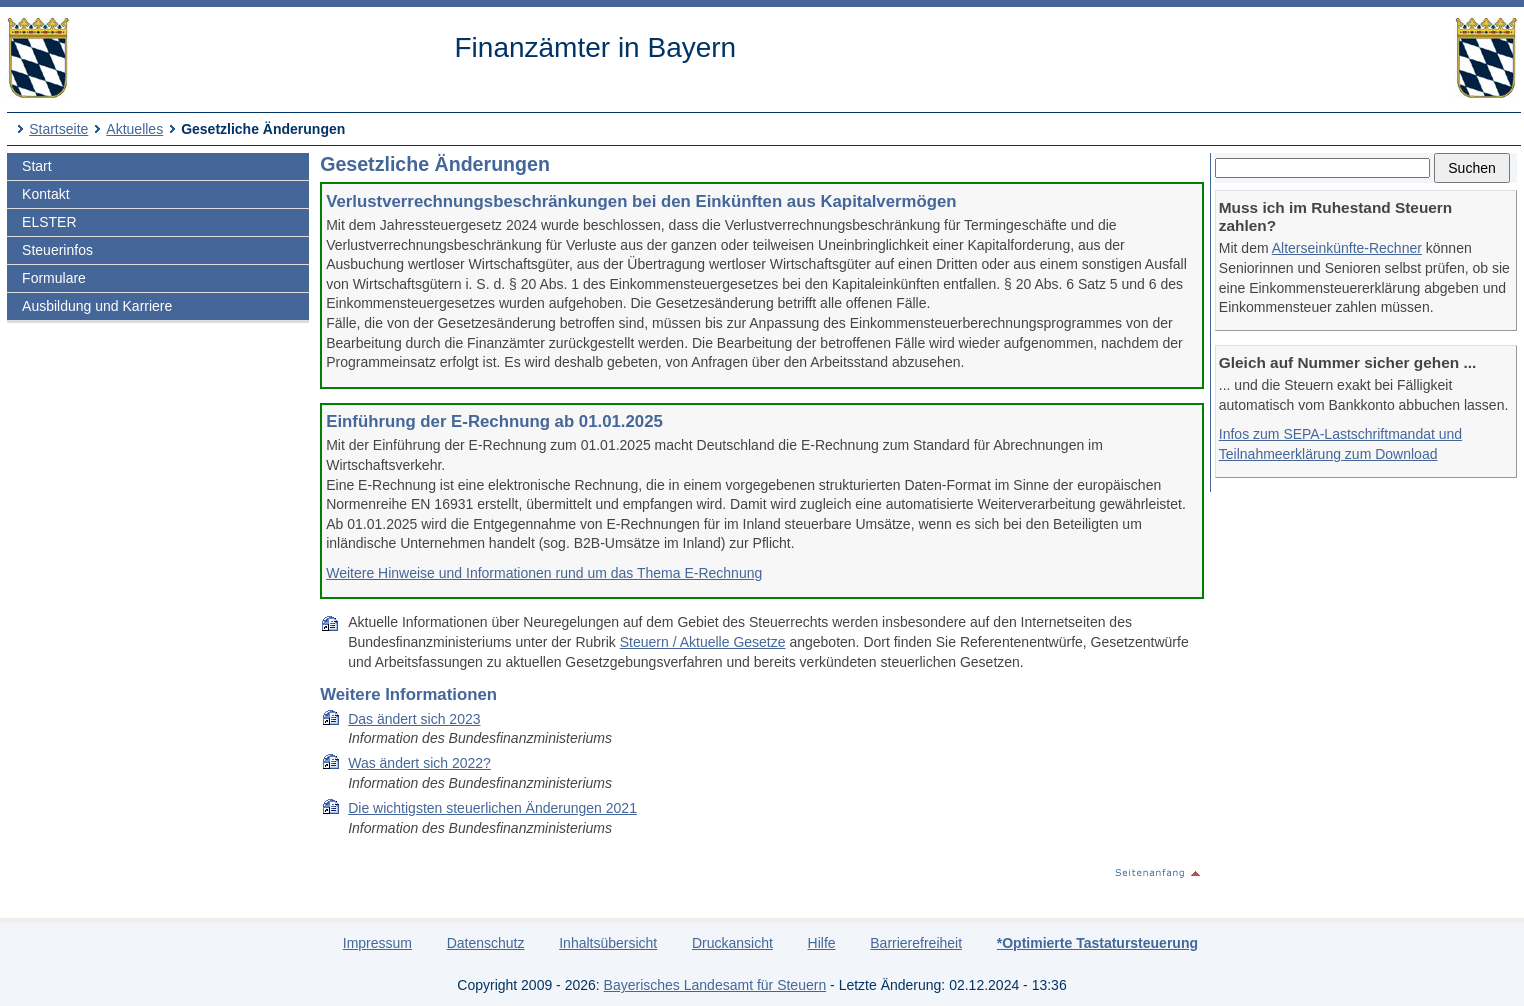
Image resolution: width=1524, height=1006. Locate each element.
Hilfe (822, 943)
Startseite (58, 129)
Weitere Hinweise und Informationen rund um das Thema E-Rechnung (544, 573)
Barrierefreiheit (916, 943)
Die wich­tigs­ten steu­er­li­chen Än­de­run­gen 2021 (492, 808)
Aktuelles (134, 129)
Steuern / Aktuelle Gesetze (703, 642)
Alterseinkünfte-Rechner (1347, 248)
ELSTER (49, 222)
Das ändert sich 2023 (414, 719)
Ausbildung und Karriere (97, 306)
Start (37, 166)
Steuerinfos (57, 250)
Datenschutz (486, 943)
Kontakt (45, 194)
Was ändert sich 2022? (419, 763)
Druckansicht (732, 943)
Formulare (54, 278)
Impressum (377, 943)
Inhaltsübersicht (608, 943)
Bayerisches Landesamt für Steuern (715, 985)
